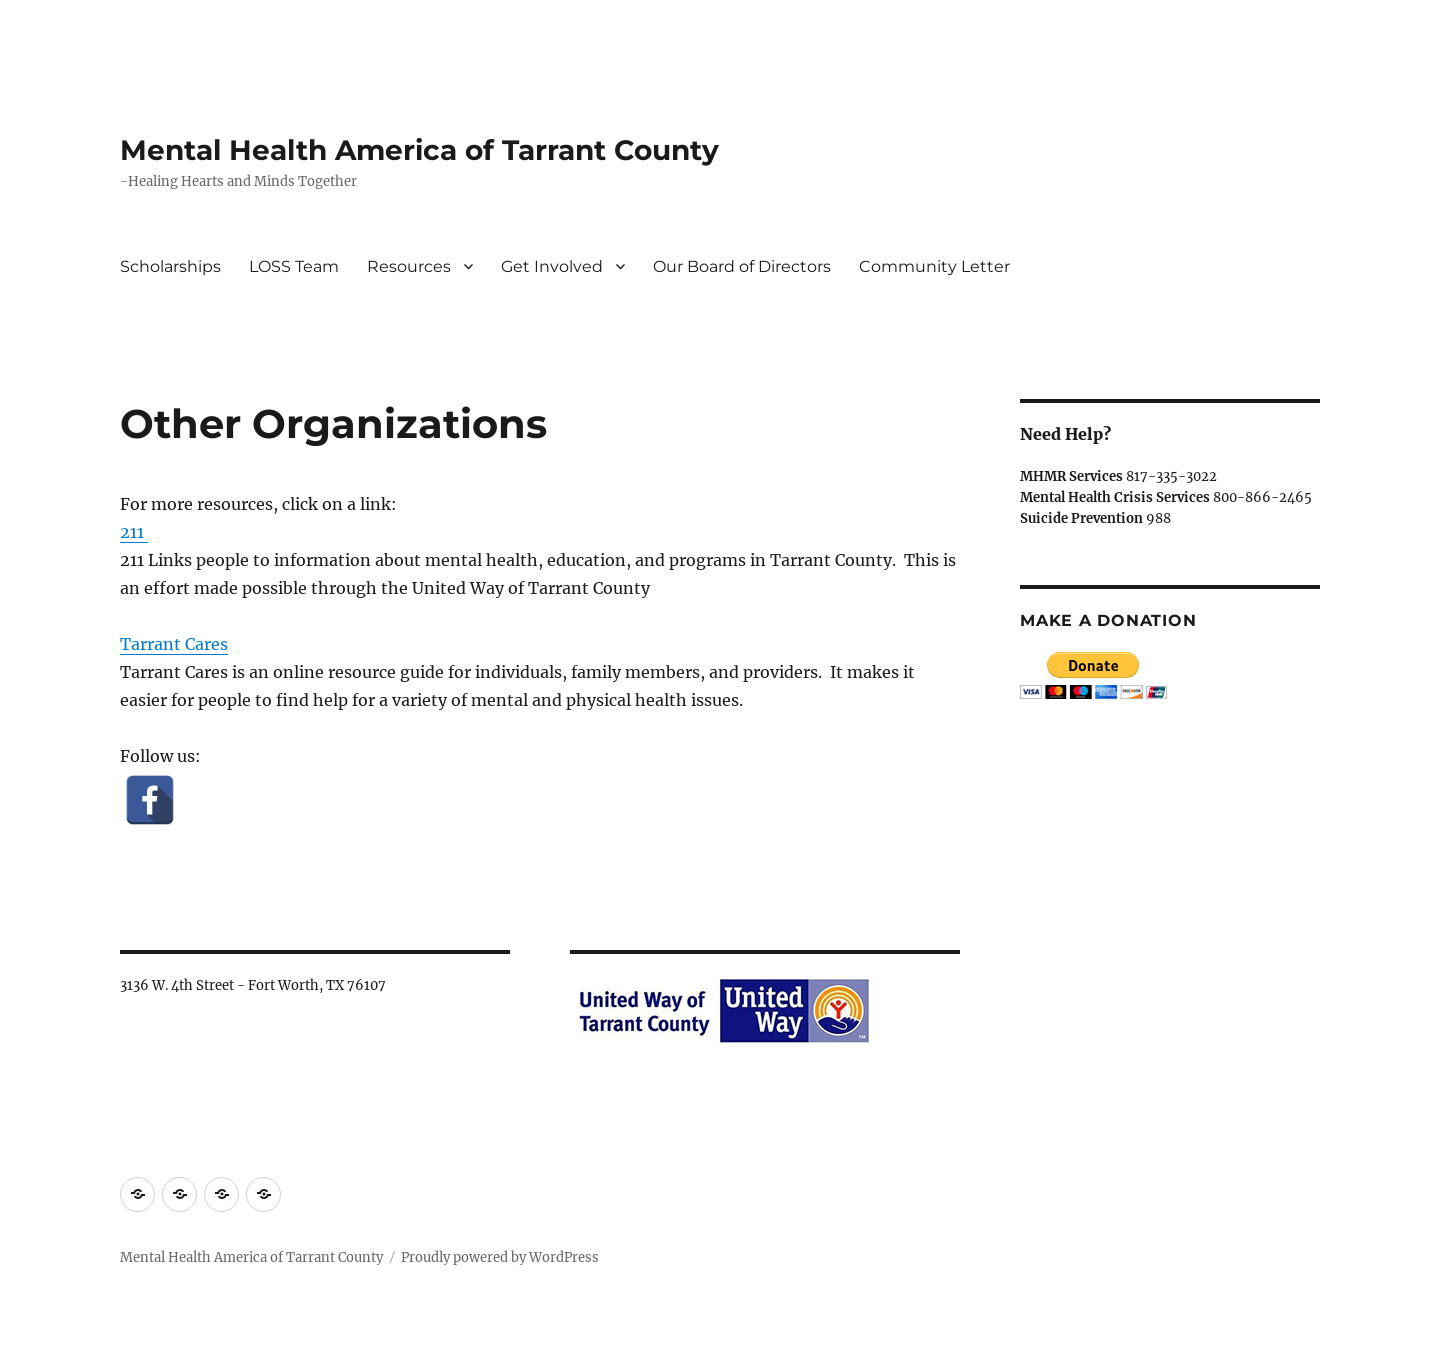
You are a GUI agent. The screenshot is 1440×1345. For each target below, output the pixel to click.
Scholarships (170, 266)
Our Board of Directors (742, 266)
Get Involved (552, 266)
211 (134, 532)
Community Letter (934, 266)
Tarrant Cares (174, 644)
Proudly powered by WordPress (500, 1257)
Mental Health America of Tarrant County (419, 150)
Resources (409, 266)
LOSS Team (294, 266)
